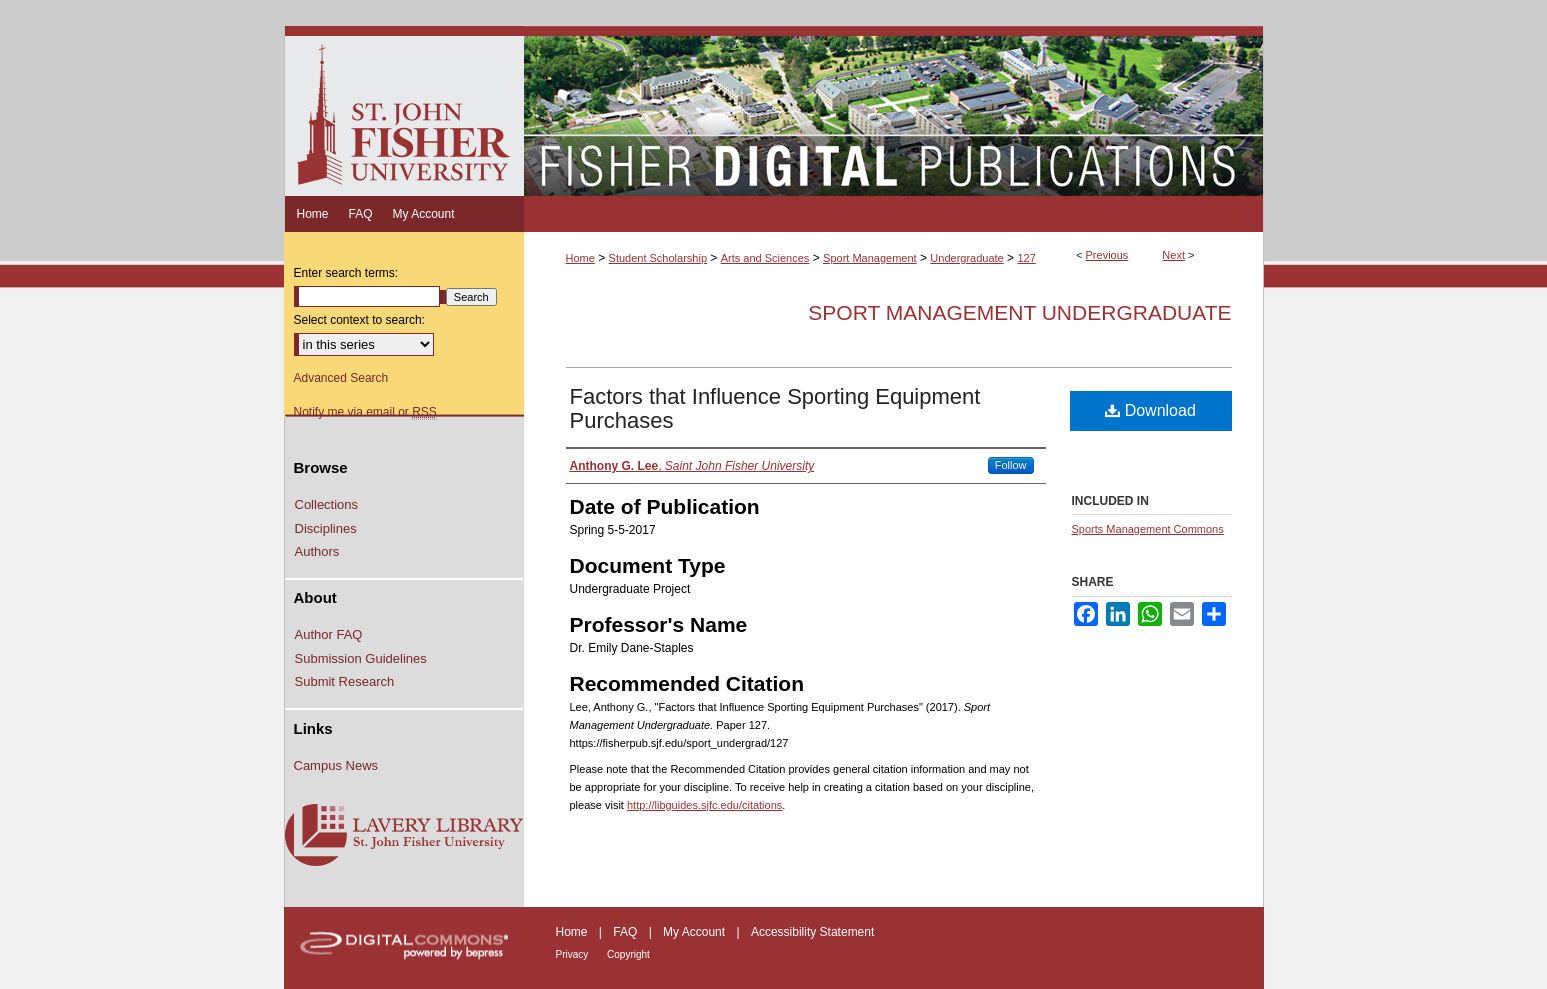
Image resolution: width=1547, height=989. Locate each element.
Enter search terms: (346, 273)
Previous (1107, 255)
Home (580, 258)
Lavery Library (404, 836)
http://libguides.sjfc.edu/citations (704, 805)
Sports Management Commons (1148, 529)
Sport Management (870, 258)
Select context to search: (359, 320)
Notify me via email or (365, 412)
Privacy (574, 954)
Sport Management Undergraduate (1019, 312)
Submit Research (345, 681)
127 (1026, 258)
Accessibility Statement (812, 932)
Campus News (336, 765)
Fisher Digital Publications (893, 111)
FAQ (626, 932)
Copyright (628, 954)
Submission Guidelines (361, 658)
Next (1173, 255)
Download (1150, 410)
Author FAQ (329, 634)
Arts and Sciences (765, 258)
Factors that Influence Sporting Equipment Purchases (775, 408)
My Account (695, 932)
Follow (1011, 465)
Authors (317, 551)
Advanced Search (341, 378)
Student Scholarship (658, 258)
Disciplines (326, 528)
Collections (327, 504)
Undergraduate (966, 258)
